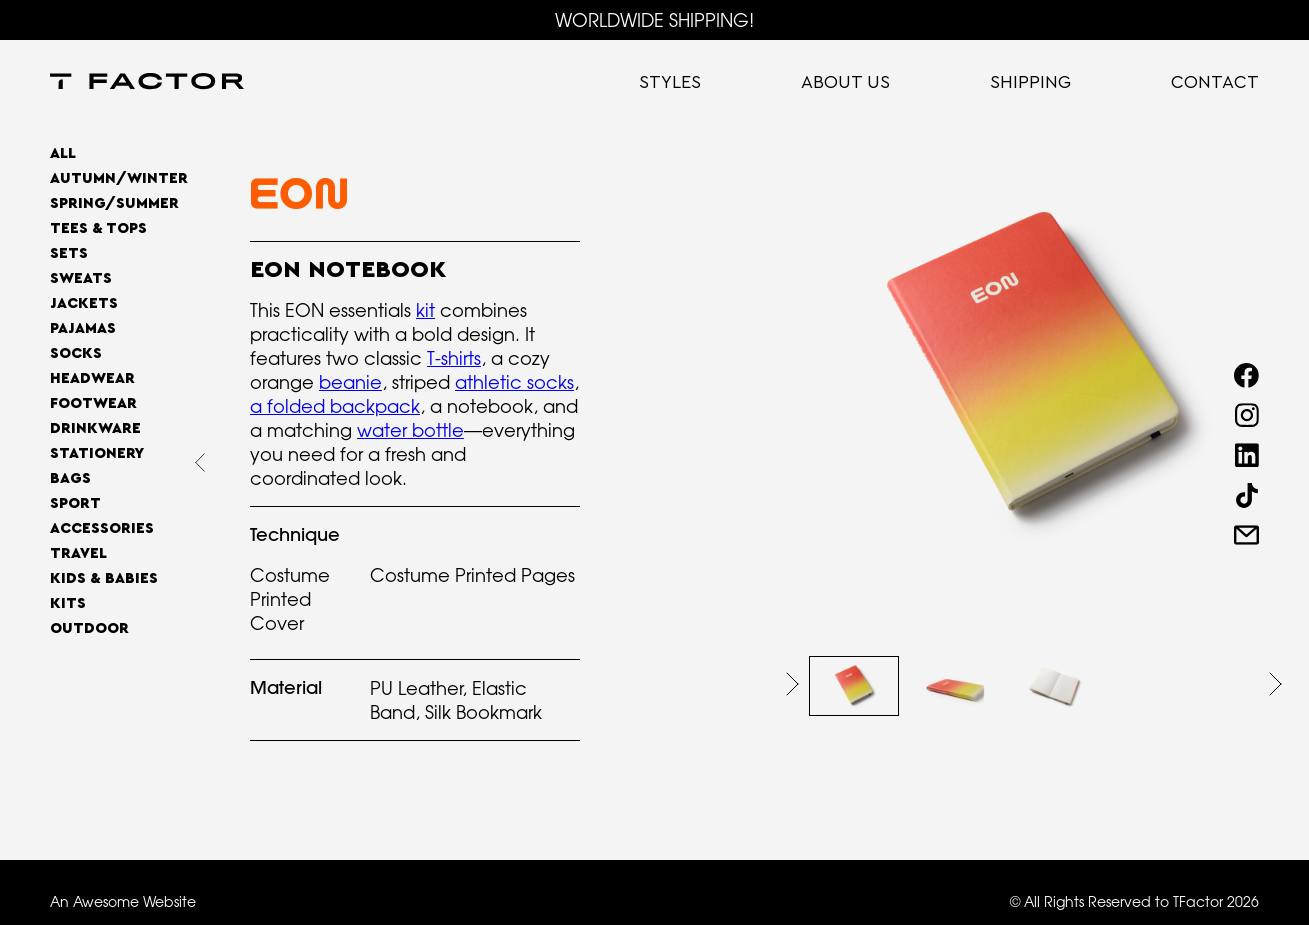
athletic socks (514, 382)
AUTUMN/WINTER (119, 178)
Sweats (81, 278)
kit (425, 310)
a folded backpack (335, 406)
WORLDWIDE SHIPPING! (654, 20)
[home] (147, 83)
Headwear (92, 378)
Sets (69, 253)
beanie (350, 382)
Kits (68, 603)
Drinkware (95, 428)
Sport (75, 503)
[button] (792, 684)
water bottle (410, 430)
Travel (78, 553)
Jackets (84, 303)
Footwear (93, 403)
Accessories (102, 528)
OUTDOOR (89, 628)
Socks (76, 353)
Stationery (97, 453)
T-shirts (454, 358)
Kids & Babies (104, 578)
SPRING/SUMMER (114, 203)
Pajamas (83, 328)
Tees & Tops (98, 228)
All (63, 153)
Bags (70, 478)
